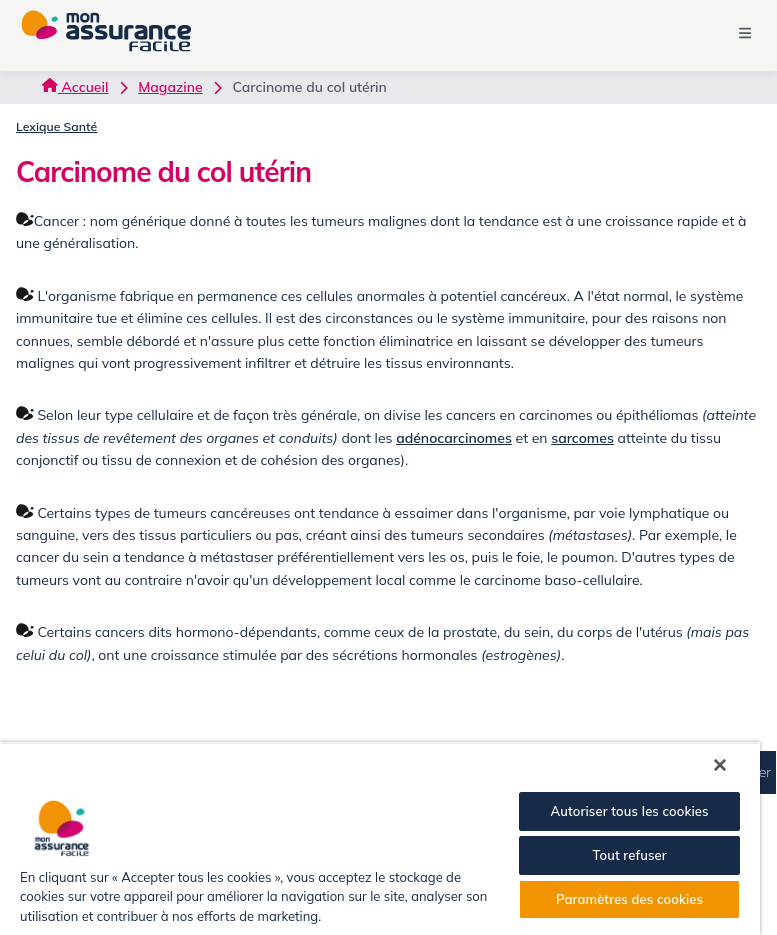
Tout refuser (629, 855)
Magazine (170, 87)
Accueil (75, 87)
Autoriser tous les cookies (629, 811)
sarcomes (582, 438)
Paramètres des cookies (629, 899)
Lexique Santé (56, 126)
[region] (380, 838)
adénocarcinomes (454, 438)
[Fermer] (720, 765)
